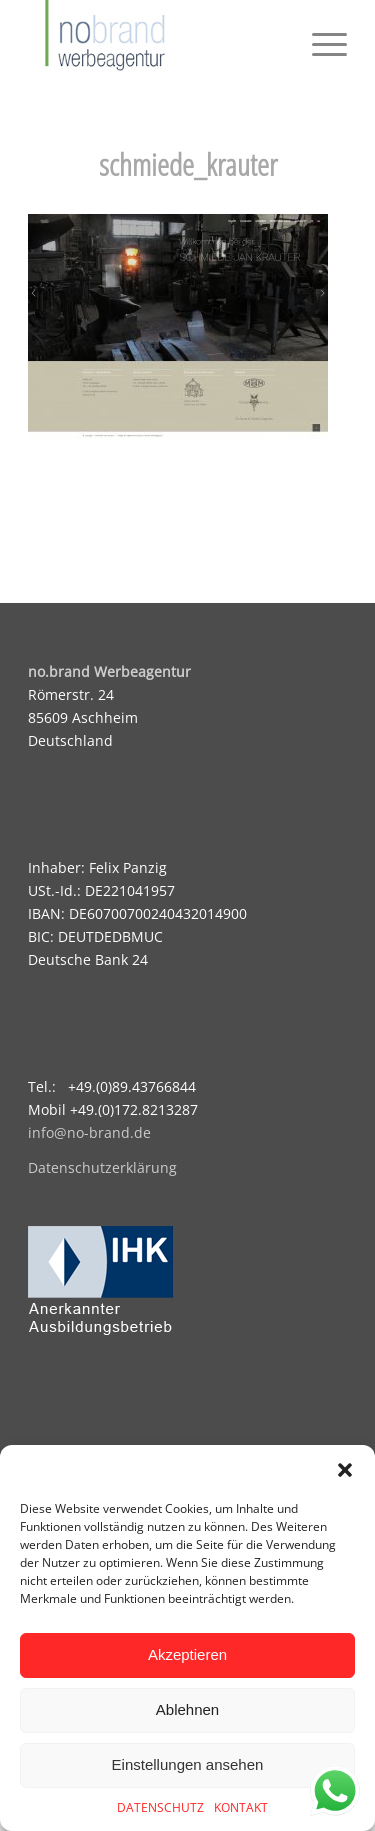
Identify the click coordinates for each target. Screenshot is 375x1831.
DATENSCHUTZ (160, 1807)
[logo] (155, 40)
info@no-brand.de (89, 1132)
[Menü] (319, 40)
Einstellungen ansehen (188, 1764)
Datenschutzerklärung (102, 1167)
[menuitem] (319, 40)
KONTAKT (241, 1807)
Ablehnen (187, 1709)
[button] (345, 1470)
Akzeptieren (187, 1654)
